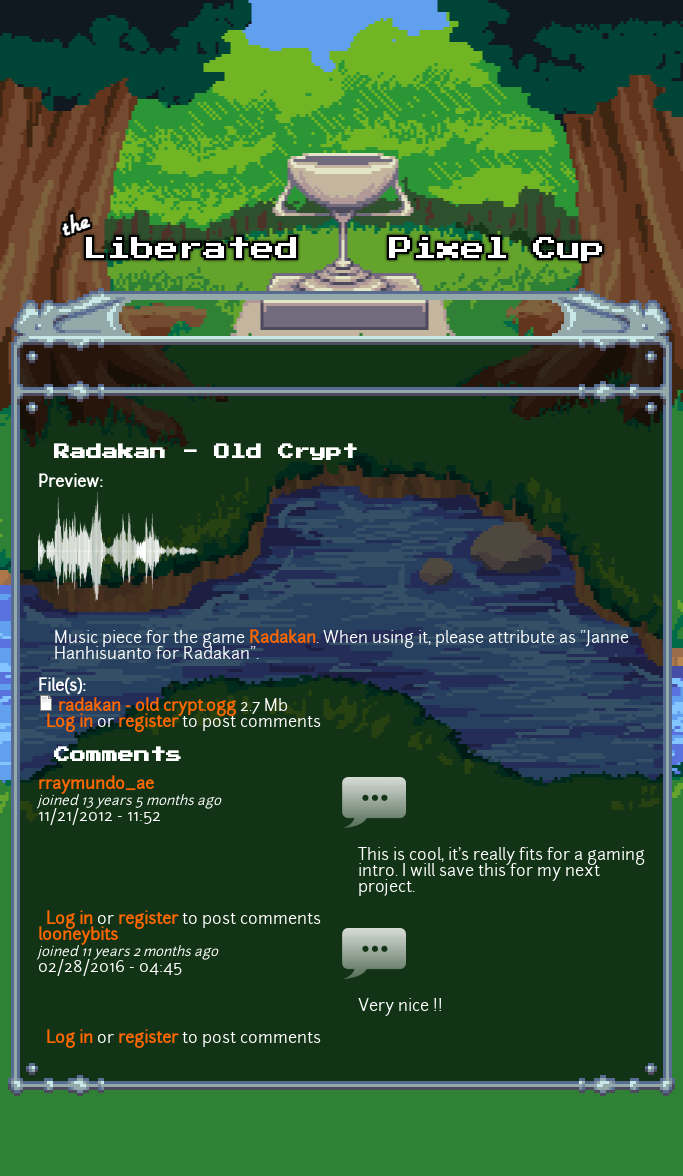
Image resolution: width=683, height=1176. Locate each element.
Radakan (282, 639)
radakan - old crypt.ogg (147, 707)
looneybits (78, 936)
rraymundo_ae (96, 785)
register (148, 723)
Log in (69, 723)
